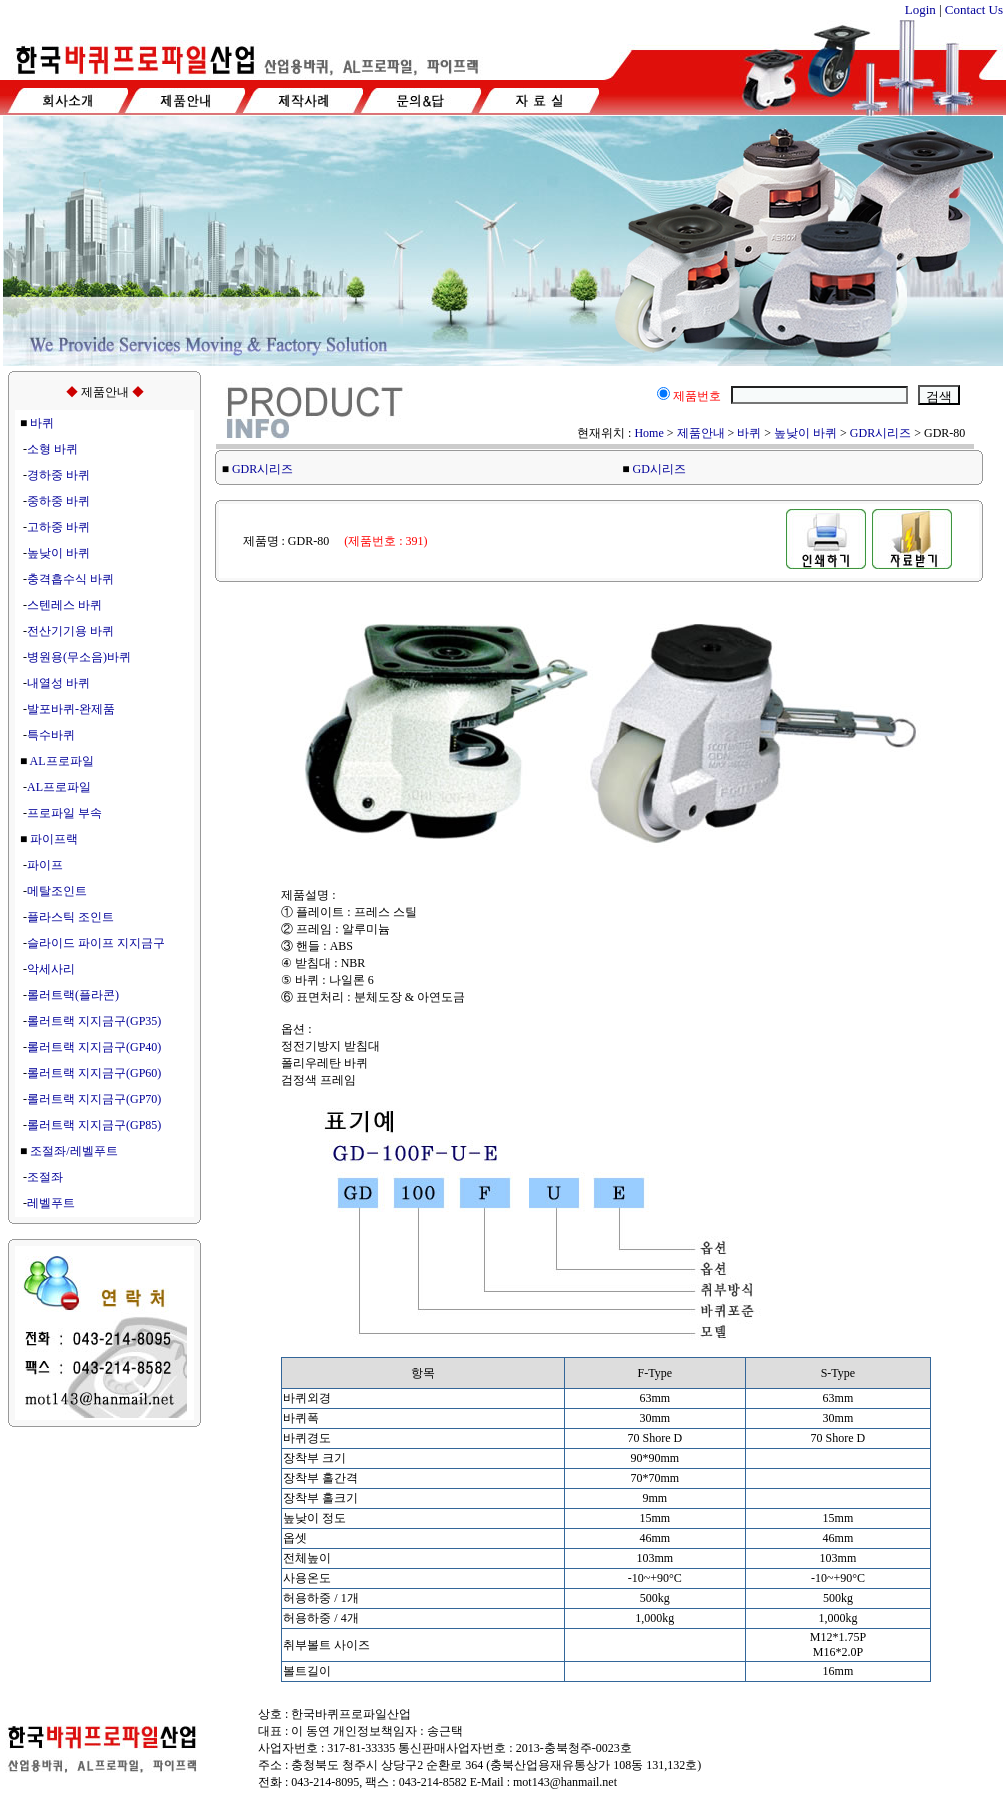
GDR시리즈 (880, 433)
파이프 (45, 865)
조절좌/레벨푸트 (73, 1151)
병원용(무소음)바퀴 (79, 657)
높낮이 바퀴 (58, 553)
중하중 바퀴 (58, 501)
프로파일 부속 (64, 813)
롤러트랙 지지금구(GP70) (94, 1099)
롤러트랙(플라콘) (73, 995)
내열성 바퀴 (58, 683)
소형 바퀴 (52, 449)
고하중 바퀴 (58, 527)
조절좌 (45, 1177)
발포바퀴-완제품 (71, 709)
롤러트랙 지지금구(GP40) (94, 1047)
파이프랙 (54, 839)
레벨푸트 (51, 1203)
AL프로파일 (62, 761)
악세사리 (51, 969)
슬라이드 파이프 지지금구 (96, 943)
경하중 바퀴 (58, 475)
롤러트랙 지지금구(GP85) (94, 1125)
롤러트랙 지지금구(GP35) (94, 1021)
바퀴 (42, 423)
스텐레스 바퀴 (64, 605)
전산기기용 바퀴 (70, 631)
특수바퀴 (51, 735)
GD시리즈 (659, 469)
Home (648, 433)
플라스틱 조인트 (70, 917)
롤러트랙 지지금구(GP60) (94, 1073)
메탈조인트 (57, 891)
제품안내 (701, 433)
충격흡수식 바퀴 (70, 579)
